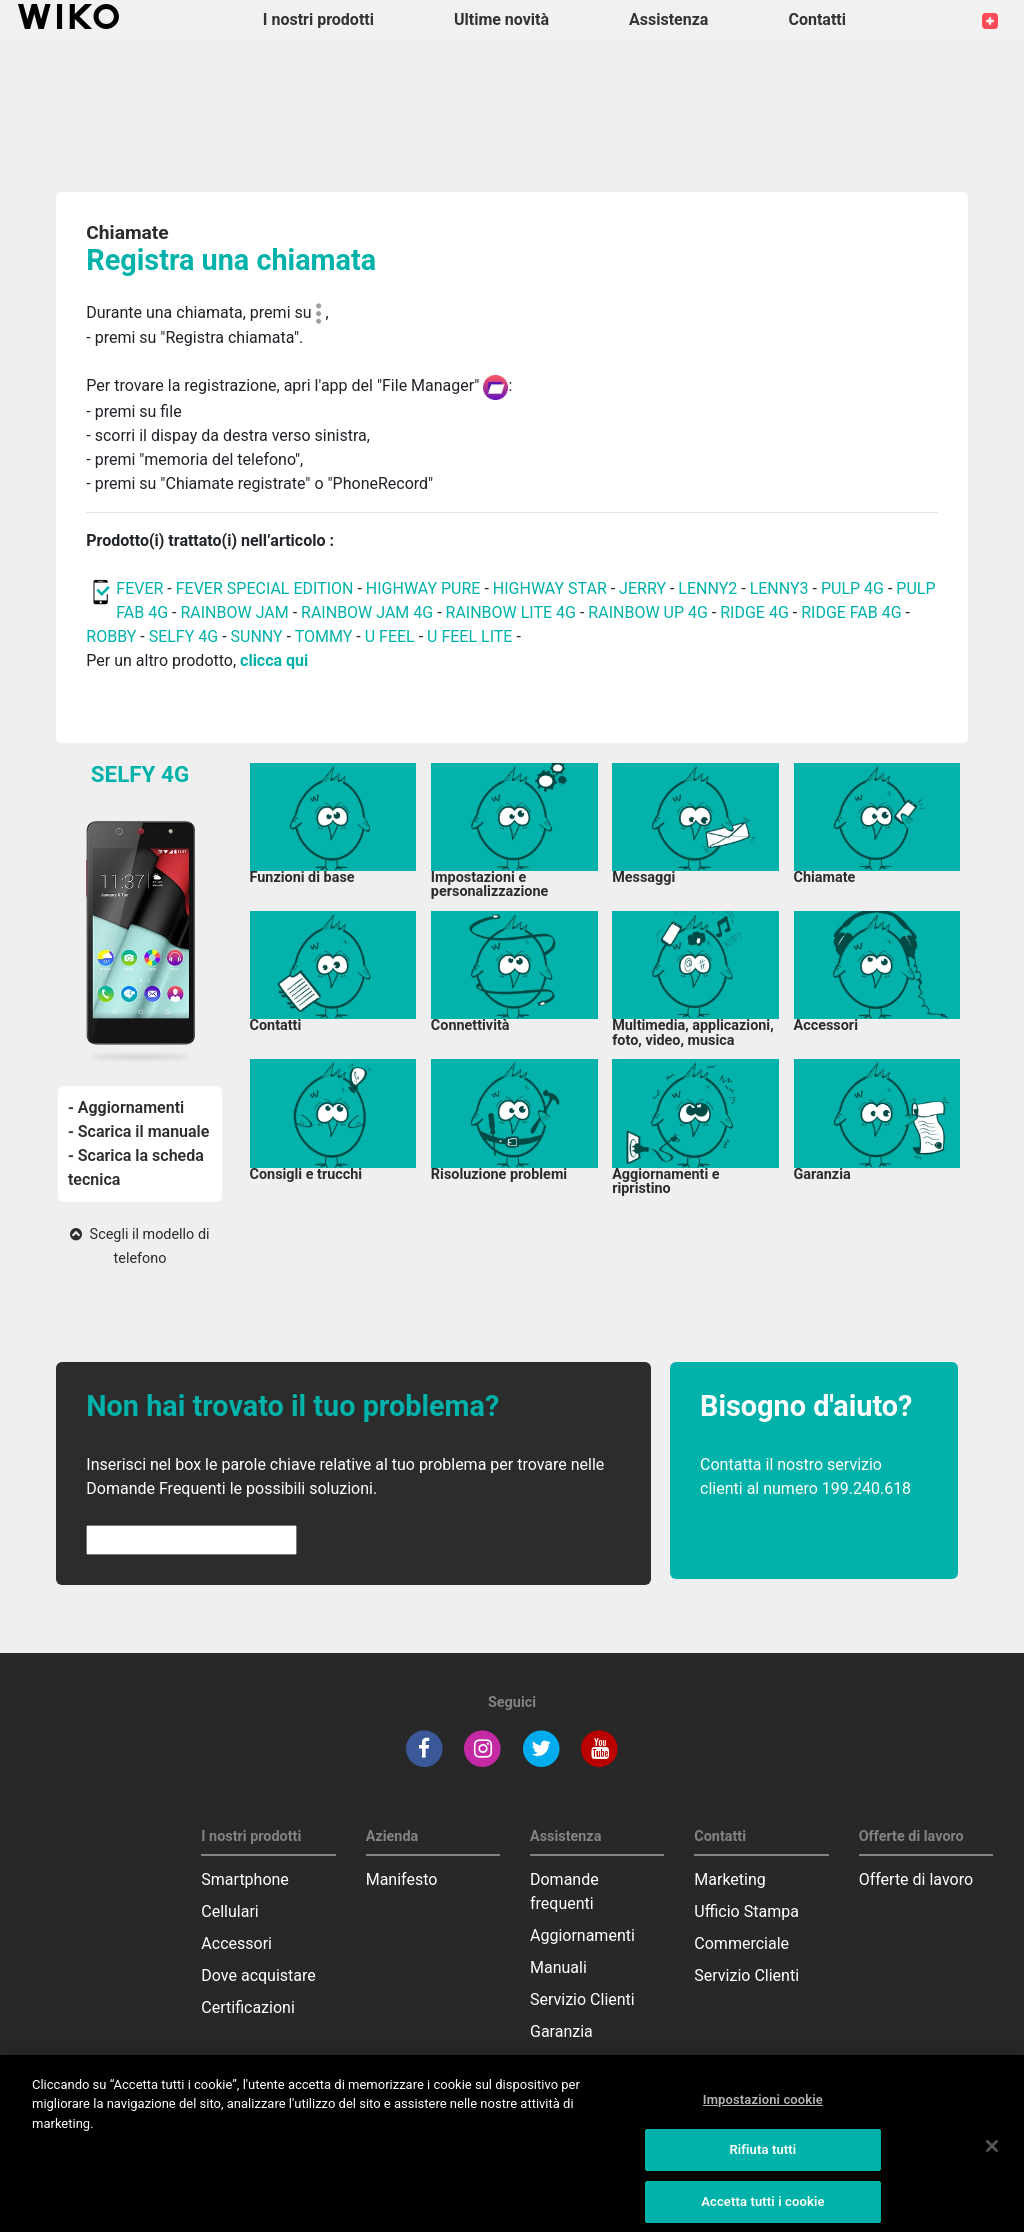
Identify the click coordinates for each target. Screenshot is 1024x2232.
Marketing (729, 1879)
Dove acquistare (258, 1975)
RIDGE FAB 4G (851, 612)
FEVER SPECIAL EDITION (265, 588)
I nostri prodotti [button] (318, 19)
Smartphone (245, 1879)
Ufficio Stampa (746, 1911)
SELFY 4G (184, 636)
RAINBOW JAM (236, 612)
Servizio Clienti (582, 1999)
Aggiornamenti (582, 1935)
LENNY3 (779, 588)
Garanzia (561, 2031)
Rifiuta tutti (762, 2159)
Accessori (236, 1943)
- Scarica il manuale (138, 1131)
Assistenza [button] (668, 19)
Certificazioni (247, 2007)
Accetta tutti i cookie (762, 2210)
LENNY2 (707, 588)
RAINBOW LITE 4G (511, 612)
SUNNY (257, 636)
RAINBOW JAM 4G (367, 612)
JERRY (642, 588)
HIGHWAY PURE (425, 588)
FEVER (141, 588)
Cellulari (229, 1911)
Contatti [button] (817, 19)
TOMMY (324, 636)
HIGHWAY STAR (552, 588)
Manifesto (402, 1879)
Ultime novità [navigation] (501, 19)
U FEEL (390, 636)
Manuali (558, 1967)
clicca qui (274, 660)
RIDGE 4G (754, 612)
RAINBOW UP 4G (650, 612)
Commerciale (741, 1943)
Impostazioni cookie (763, 2108)
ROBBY (111, 636)
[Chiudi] (992, 2156)
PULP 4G (852, 588)
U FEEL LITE (469, 636)
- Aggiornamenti (126, 1107)
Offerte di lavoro (916, 1879)
